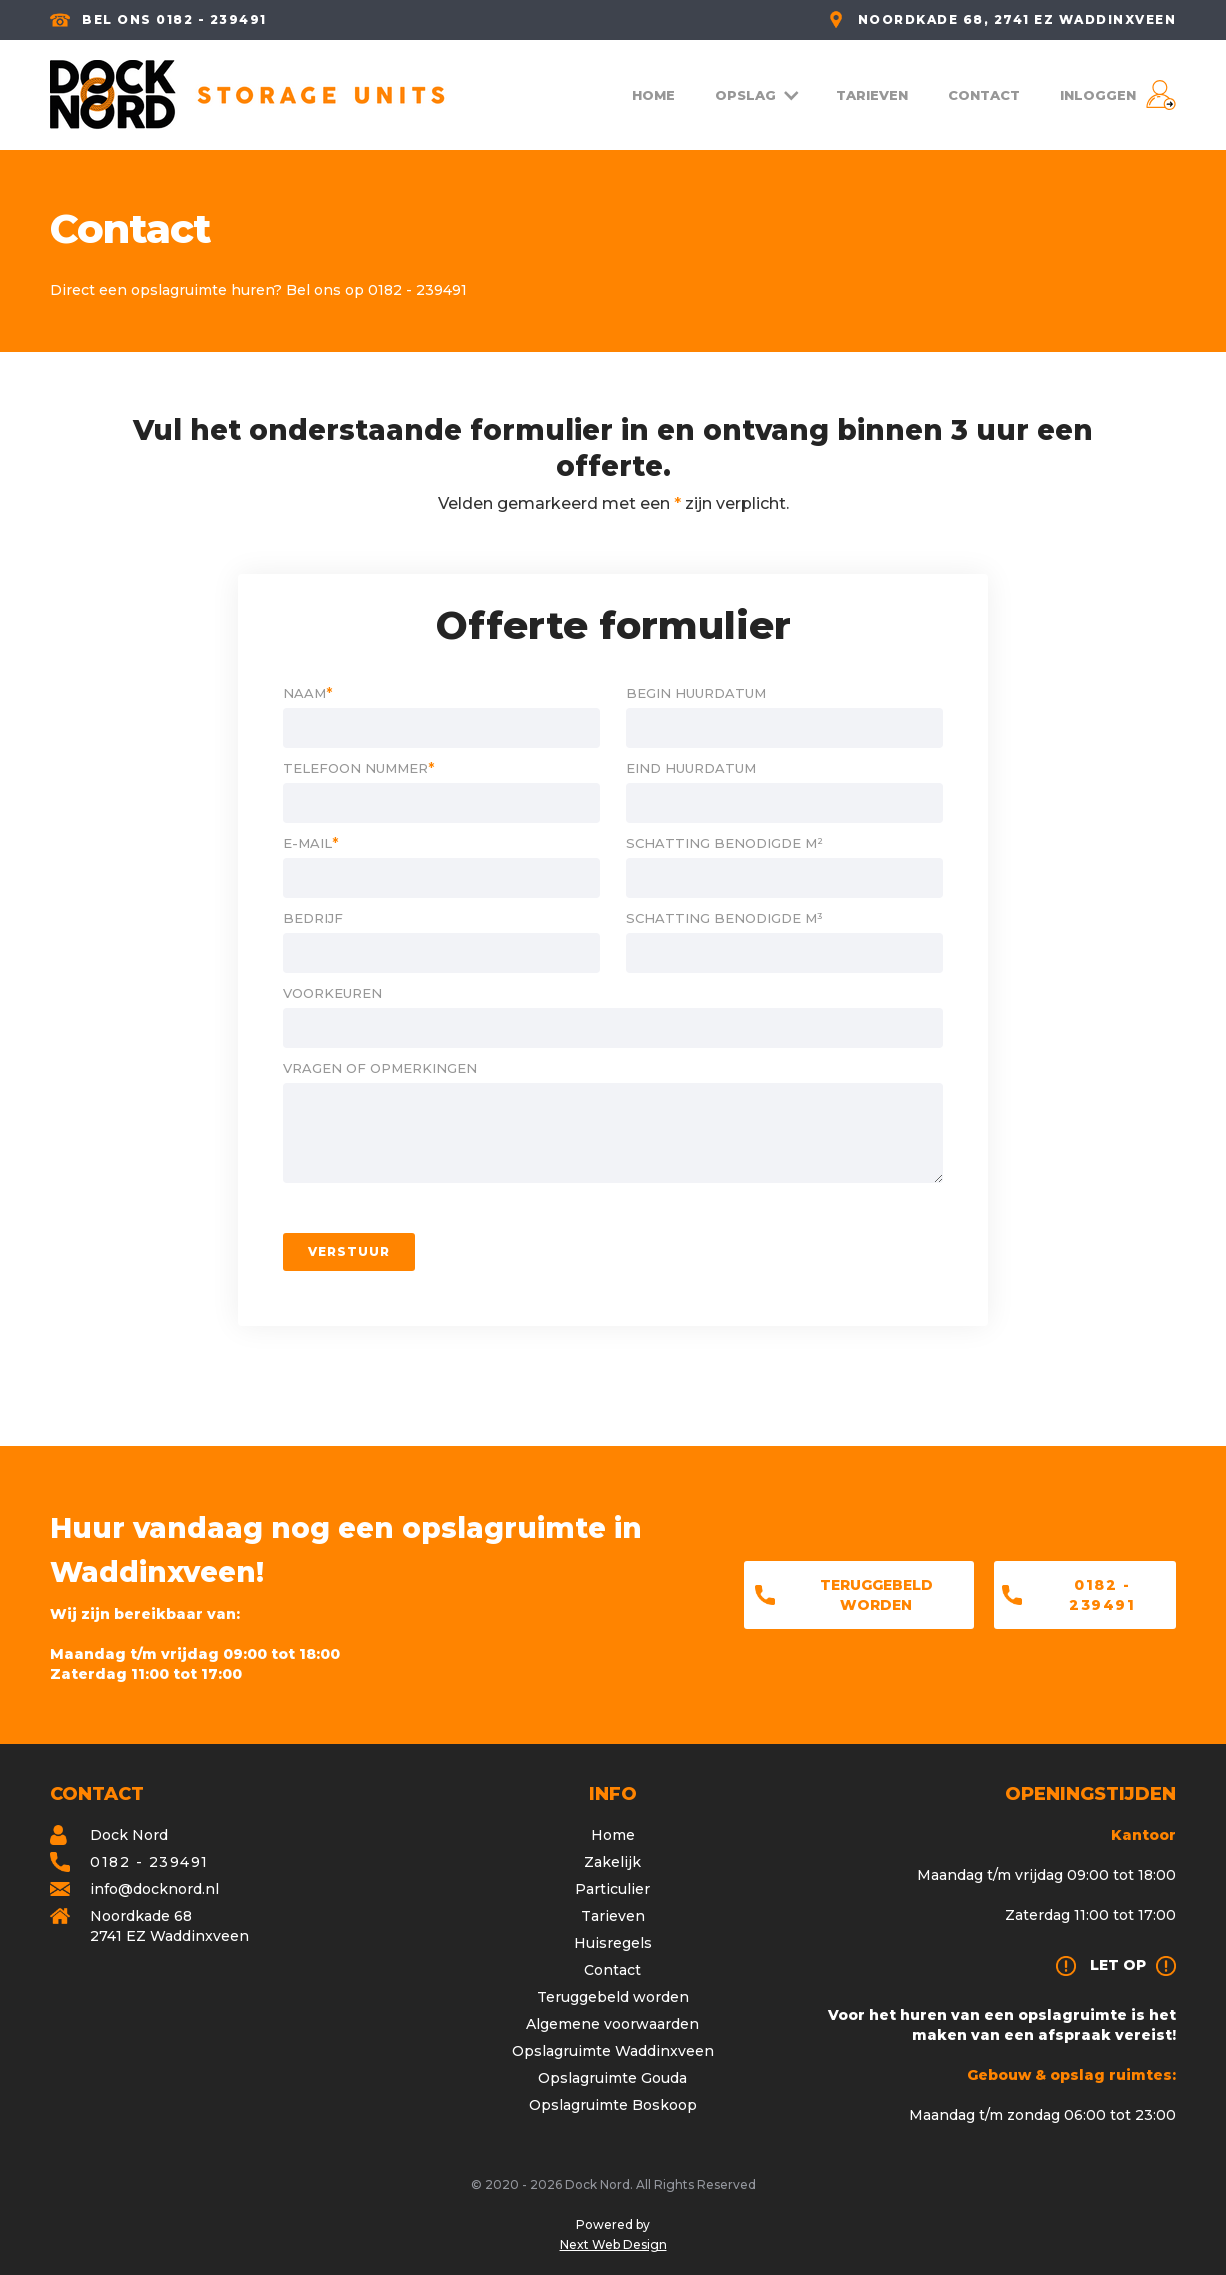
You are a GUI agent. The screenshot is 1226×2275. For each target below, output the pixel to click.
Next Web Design (613, 2244)
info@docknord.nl (154, 1889)
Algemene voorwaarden (612, 2024)
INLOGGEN (1098, 95)
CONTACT (984, 95)
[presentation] (791, 1252)
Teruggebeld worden (876, 1595)
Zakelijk (612, 1862)
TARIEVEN (872, 95)
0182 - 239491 (1102, 1595)
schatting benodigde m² (724, 843)
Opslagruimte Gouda (612, 2078)
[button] (755, 95)
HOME (653, 95)
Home (613, 1835)
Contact (612, 1970)
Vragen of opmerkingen (380, 1068)
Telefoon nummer (358, 768)
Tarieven (613, 1916)
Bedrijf (313, 918)
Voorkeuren (332, 993)
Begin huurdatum (696, 693)
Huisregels (613, 1943)
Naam (307, 693)
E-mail (310, 843)
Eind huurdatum (691, 768)
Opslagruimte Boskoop (613, 2105)
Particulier (612, 1889)
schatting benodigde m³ (724, 918)
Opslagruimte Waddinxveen (613, 2051)
